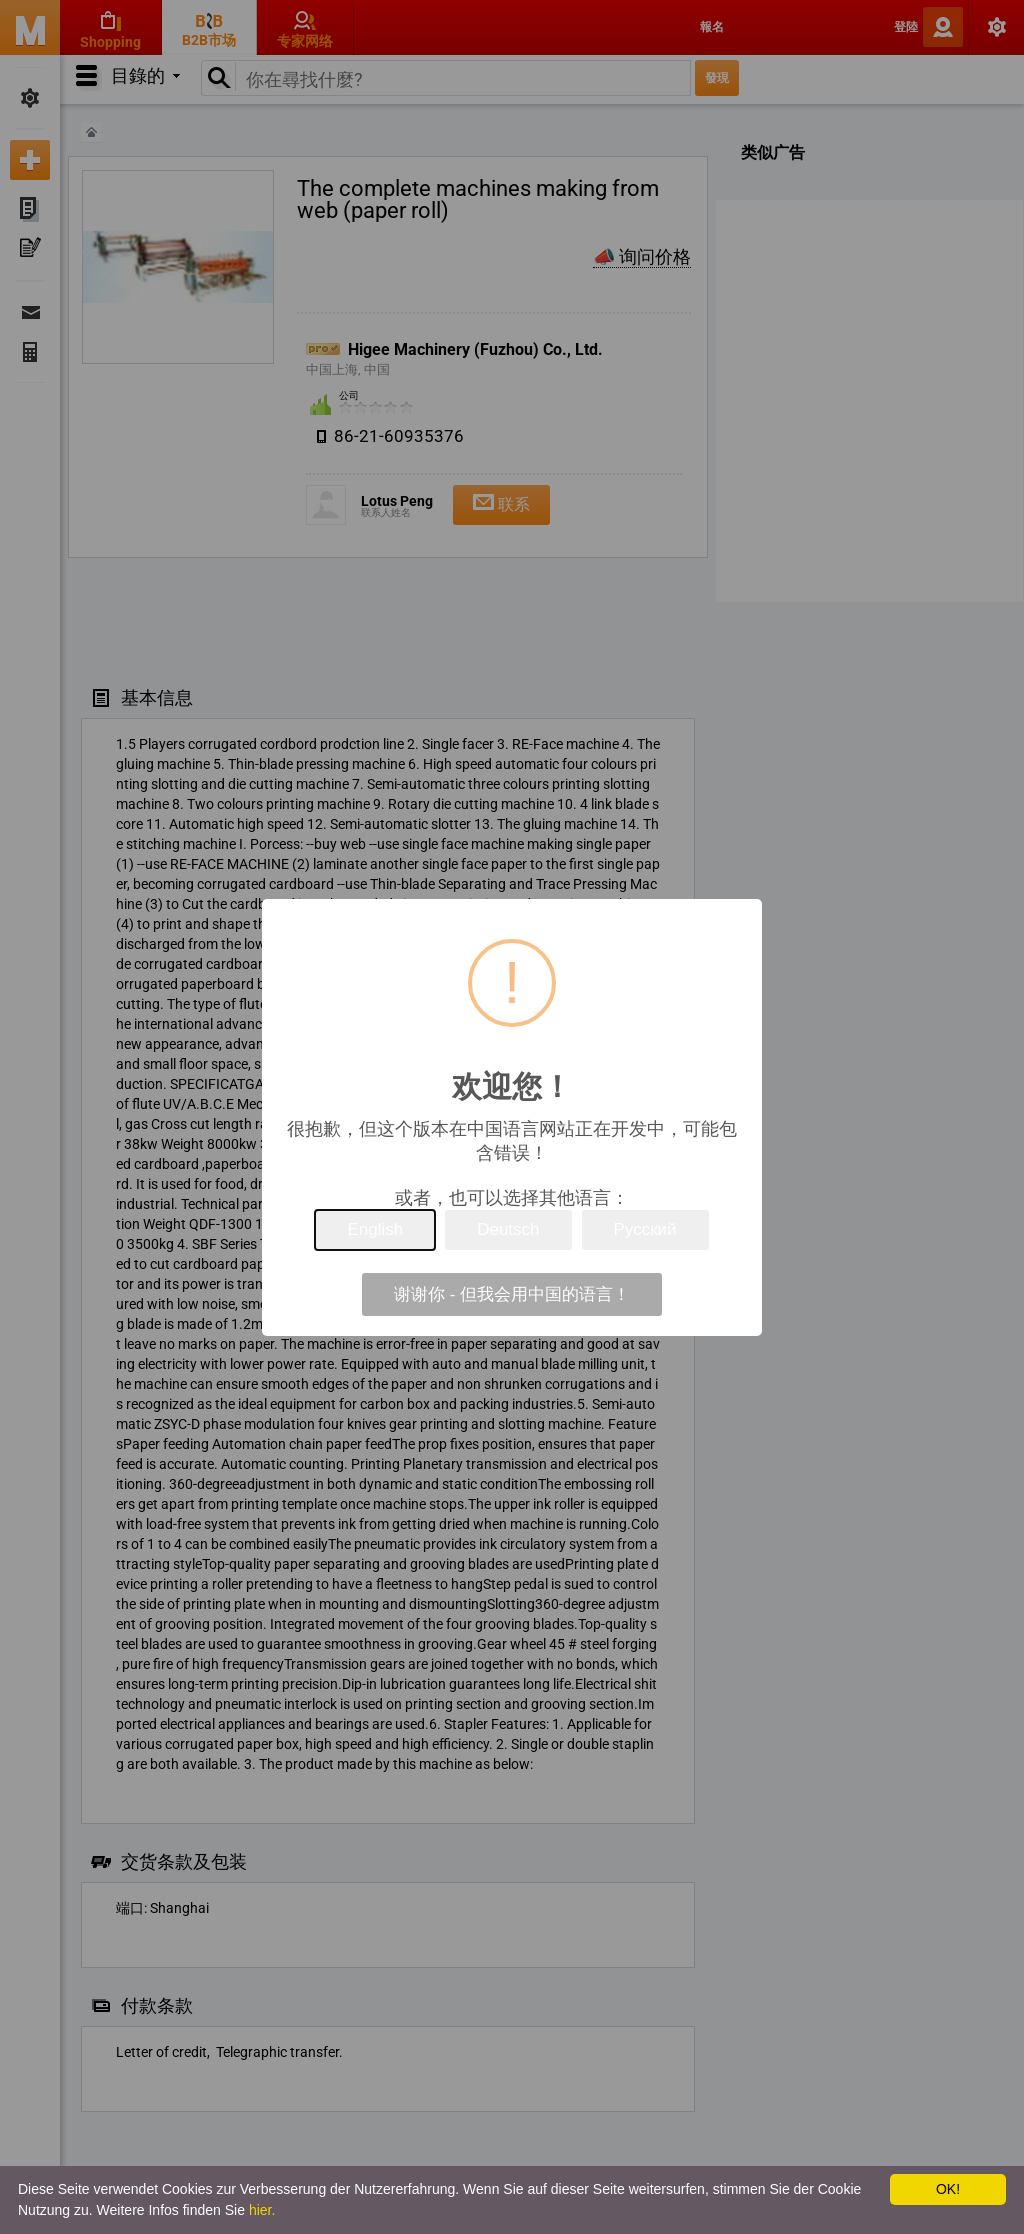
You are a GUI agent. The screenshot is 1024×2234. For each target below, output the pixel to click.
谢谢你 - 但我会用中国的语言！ (512, 1294)
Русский (645, 1229)
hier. (262, 2210)
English (375, 1229)
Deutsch (508, 1229)
